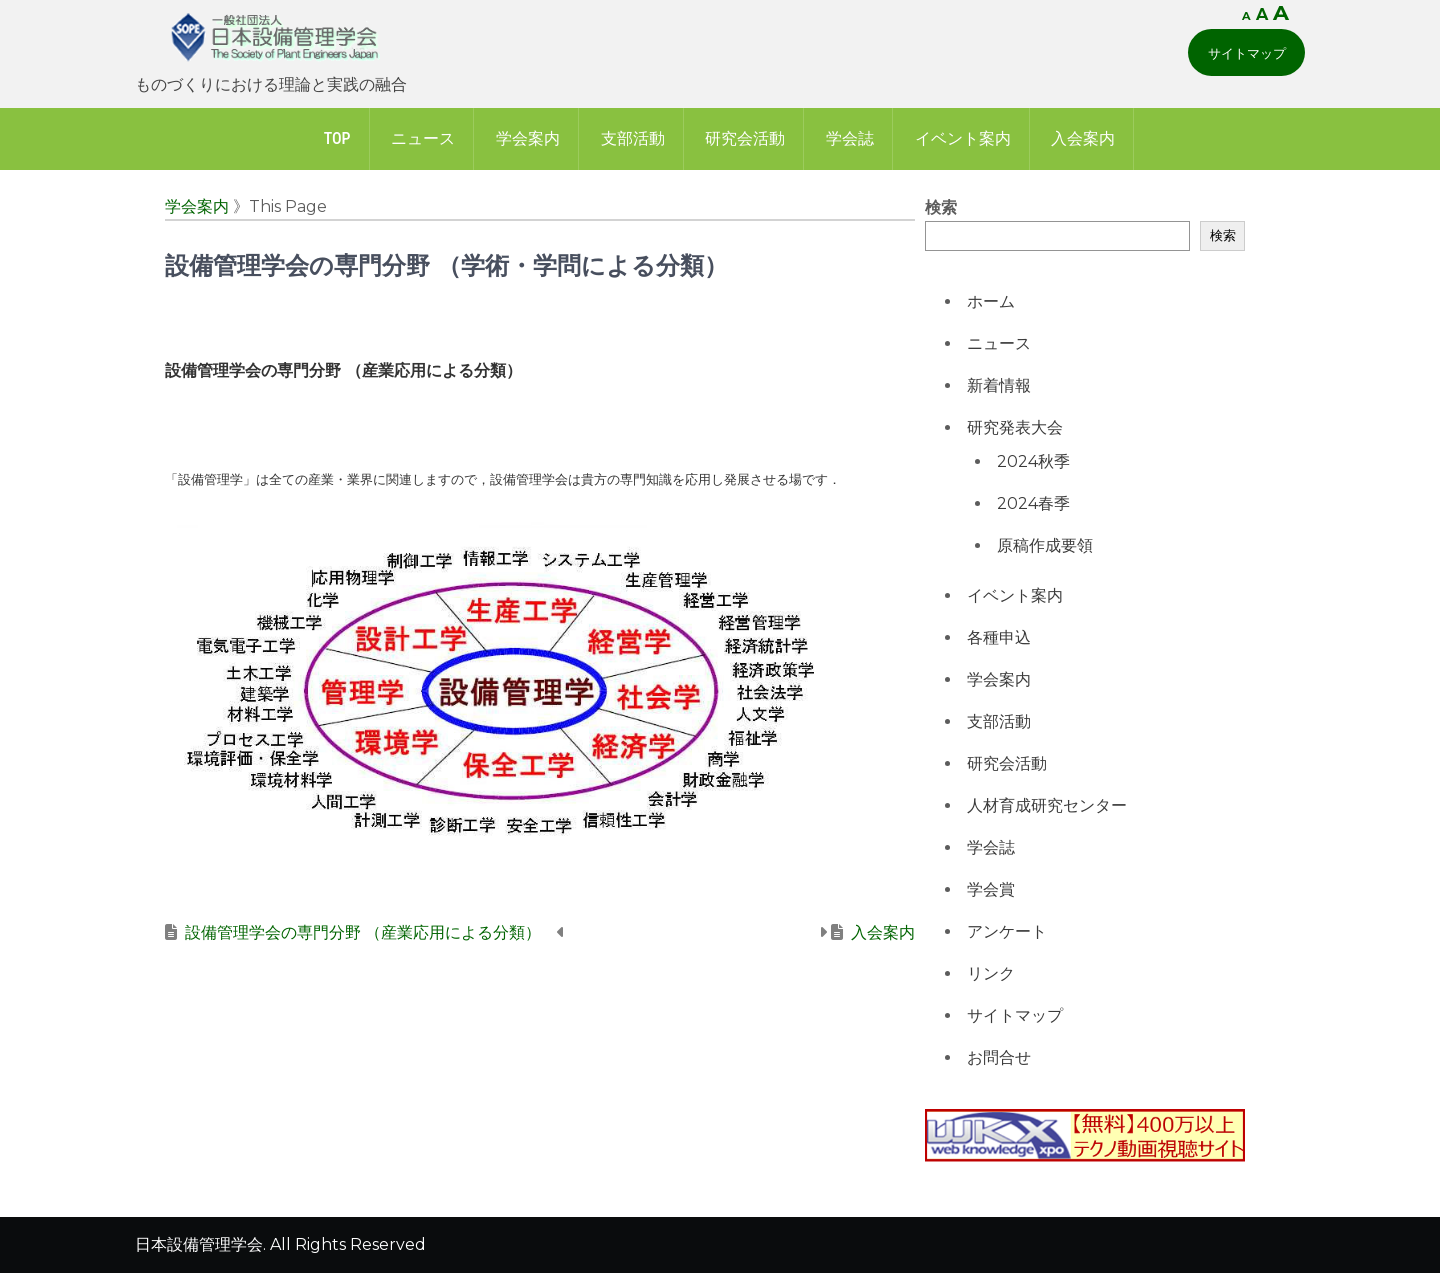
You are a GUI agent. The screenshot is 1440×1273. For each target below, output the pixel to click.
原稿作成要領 (1045, 545)
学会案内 (528, 138)
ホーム (991, 301)
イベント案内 (963, 138)
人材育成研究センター (1047, 805)
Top (337, 138)
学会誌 (850, 138)
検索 (941, 207)
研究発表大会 (1015, 427)
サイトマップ (1247, 53)
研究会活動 (745, 138)
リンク (991, 973)
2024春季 (1033, 503)
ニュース (423, 138)
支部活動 (633, 138)
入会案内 (1083, 138)
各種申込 (999, 637)
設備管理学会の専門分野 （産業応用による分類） (363, 932)
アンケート (1007, 931)
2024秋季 (1033, 461)
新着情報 (999, 385)
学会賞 (991, 889)
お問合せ (999, 1057)
